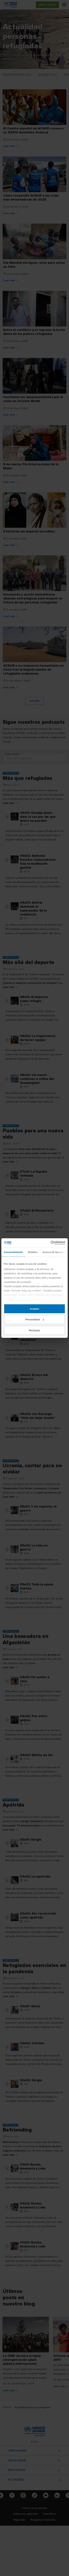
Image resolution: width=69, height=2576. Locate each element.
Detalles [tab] (32, 1252)
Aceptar (34, 1308)
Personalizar (34, 1319)
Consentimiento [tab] (13, 1252)
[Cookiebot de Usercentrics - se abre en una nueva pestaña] (50, 1243)
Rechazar (34, 1330)
